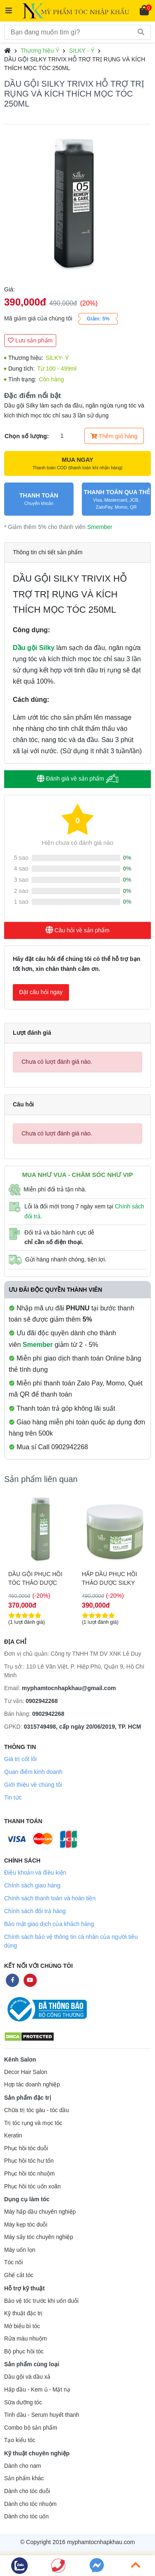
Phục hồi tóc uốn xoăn (32, 2186)
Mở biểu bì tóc (22, 2326)
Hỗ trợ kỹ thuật (24, 2288)
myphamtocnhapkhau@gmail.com (69, 1688)
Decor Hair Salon (25, 2072)
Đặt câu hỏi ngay (41, 992)
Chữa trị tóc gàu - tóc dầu (36, 2110)
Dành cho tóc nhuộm (30, 2504)
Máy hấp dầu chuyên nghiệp (40, 2212)
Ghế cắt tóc (18, 2275)
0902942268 (42, 1701)
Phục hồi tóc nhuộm (29, 2174)
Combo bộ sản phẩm (30, 2428)
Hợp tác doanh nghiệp (32, 2084)
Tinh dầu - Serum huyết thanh (41, 2415)
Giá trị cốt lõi (20, 1759)
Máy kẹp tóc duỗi (25, 2225)
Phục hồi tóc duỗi (26, 2148)
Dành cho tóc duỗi (27, 2491)
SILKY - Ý (81, 50)
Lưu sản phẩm (30, 340)
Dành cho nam (22, 2466)
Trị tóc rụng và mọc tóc (33, 2123)
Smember (99, 527)
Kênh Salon (20, 2059)
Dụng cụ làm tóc (27, 2199)
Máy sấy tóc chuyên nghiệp (38, 2237)
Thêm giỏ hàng (114, 436)
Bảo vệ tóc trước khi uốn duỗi (41, 2301)
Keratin (13, 2135)
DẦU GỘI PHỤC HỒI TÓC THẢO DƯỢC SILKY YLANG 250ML (110, 1578)
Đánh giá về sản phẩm (77, 778)
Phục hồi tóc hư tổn (29, 2161)
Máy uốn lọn (19, 2250)
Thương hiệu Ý (40, 50)
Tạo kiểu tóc (19, 2440)
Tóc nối (13, 2262)
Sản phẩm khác (24, 2478)
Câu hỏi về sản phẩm (77, 930)
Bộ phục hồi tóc (24, 2351)
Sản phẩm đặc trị (27, 2097)
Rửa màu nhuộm (25, 2339)
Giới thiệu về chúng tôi (33, 1784)
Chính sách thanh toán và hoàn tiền (49, 1898)
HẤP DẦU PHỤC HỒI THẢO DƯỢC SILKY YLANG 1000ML (36, 1578)
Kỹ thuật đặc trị (23, 2313)
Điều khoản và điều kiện (35, 1872)
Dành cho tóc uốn (26, 2516)
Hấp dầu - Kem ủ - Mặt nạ (37, 2390)
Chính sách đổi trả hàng (35, 1911)
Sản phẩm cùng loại (31, 2364)
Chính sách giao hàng (32, 1885)
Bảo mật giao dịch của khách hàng (49, 1924)
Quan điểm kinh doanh (33, 1771)
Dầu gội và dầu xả (27, 2377)
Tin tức (13, 1797)
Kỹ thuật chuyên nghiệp (36, 2453)
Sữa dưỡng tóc (23, 2402)
